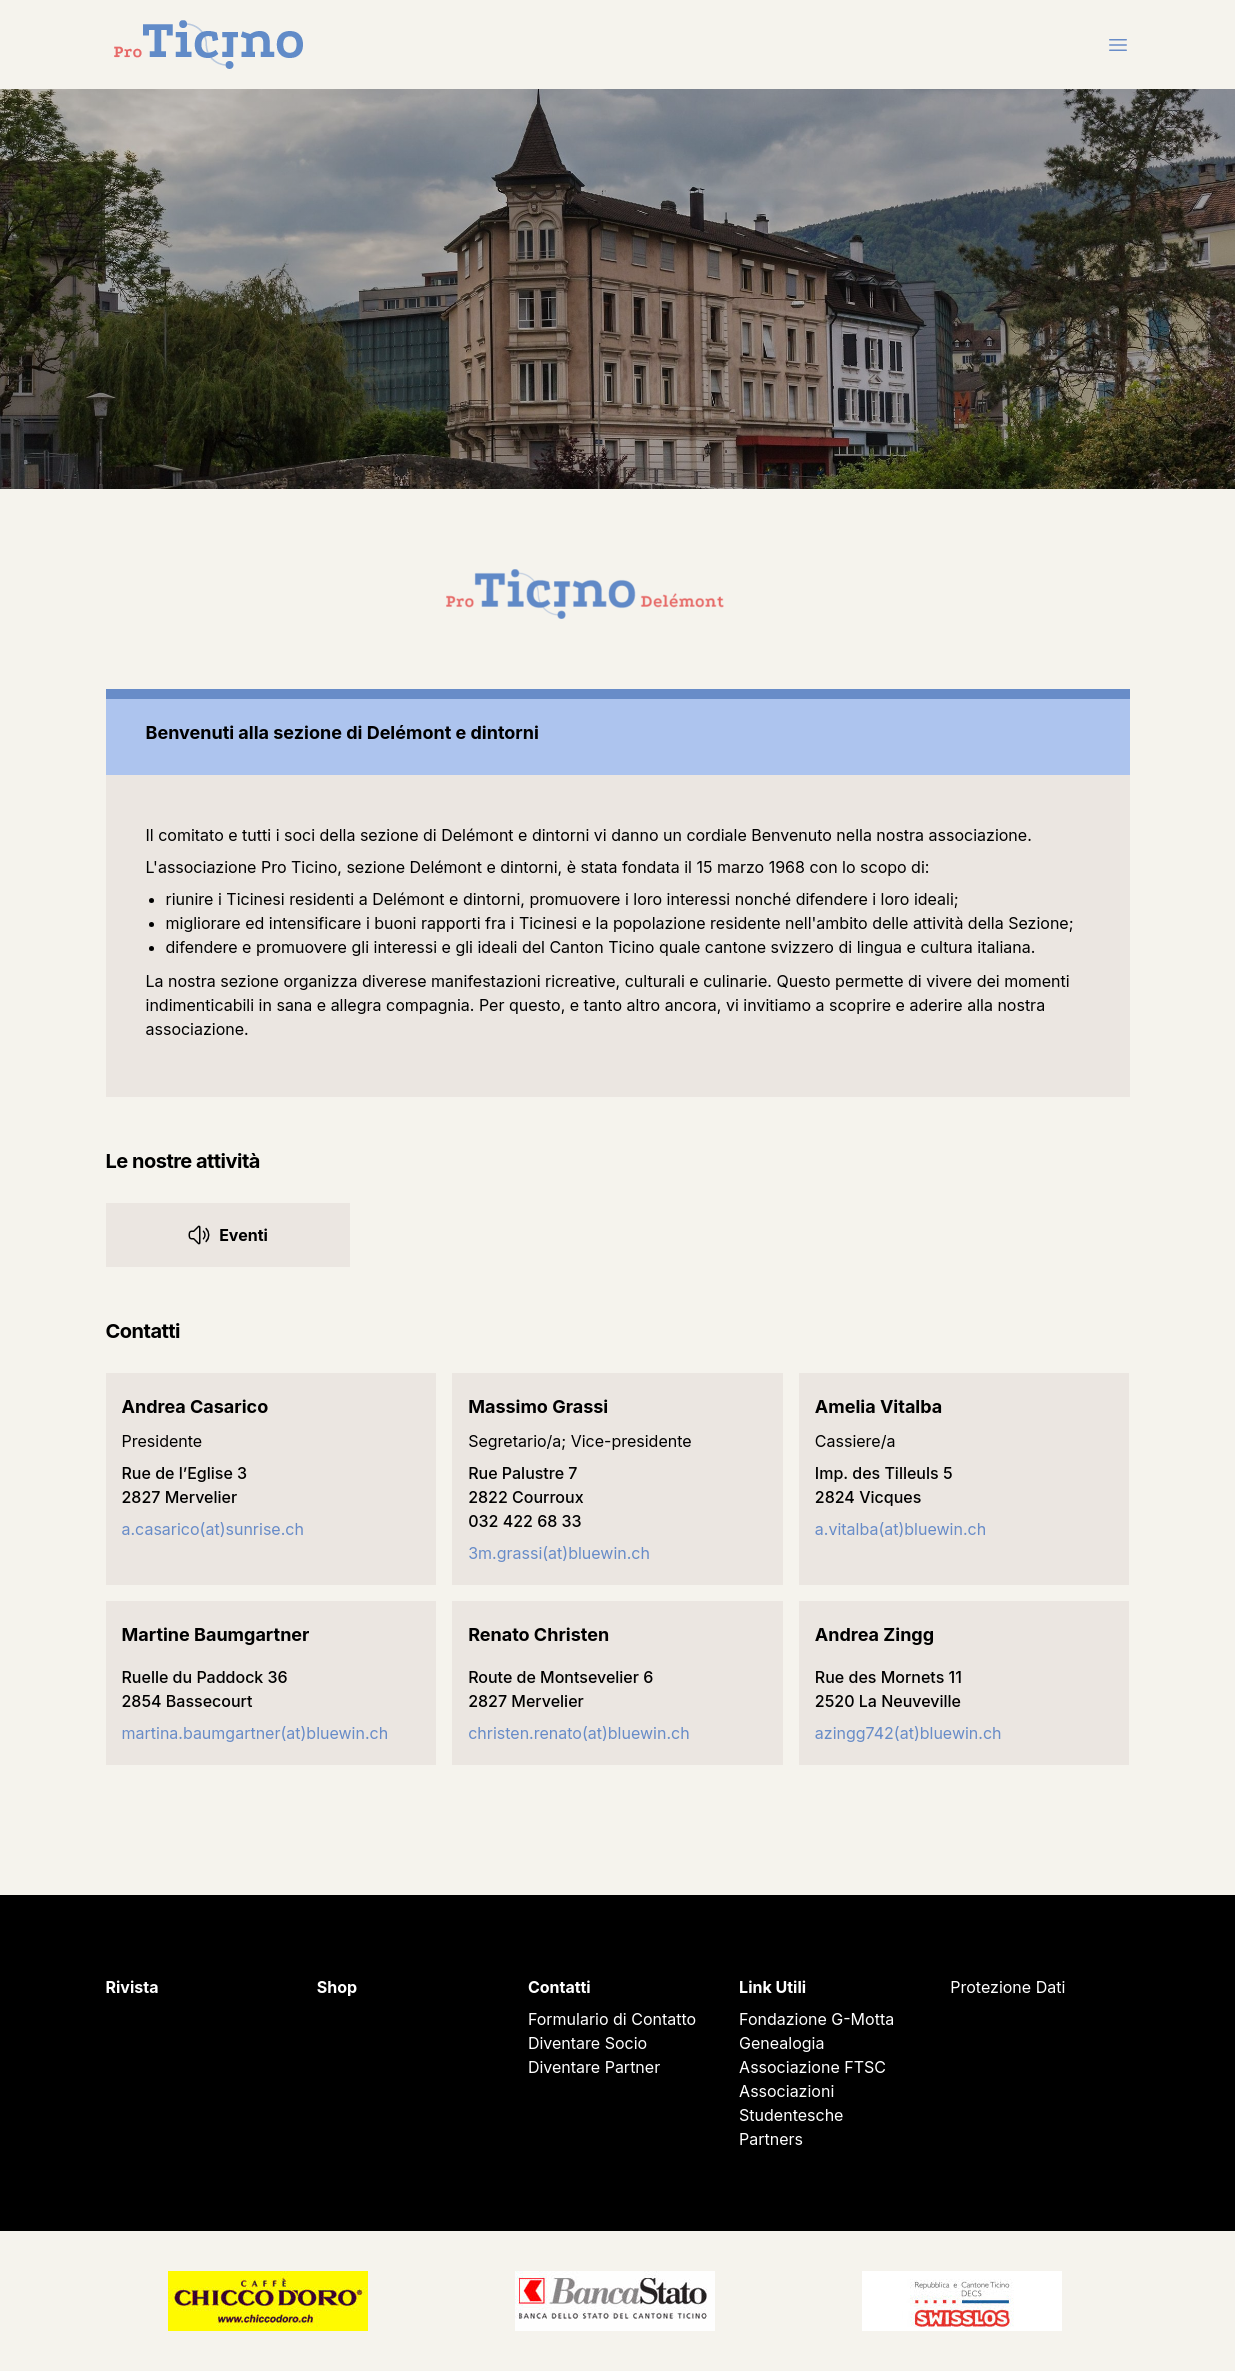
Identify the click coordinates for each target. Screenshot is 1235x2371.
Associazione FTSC (812, 2067)
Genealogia (781, 2043)
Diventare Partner (594, 2067)
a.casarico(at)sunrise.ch (213, 1529)
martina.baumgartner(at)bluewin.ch (255, 1733)
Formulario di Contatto (612, 2019)
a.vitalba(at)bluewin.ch (900, 1529)
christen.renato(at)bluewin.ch (578, 1733)
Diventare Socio (587, 2043)
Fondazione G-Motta (816, 2019)
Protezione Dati (1007, 1987)
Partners (771, 2139)
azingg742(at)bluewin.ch (908, 1733)
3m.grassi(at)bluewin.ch (559, 1553)
